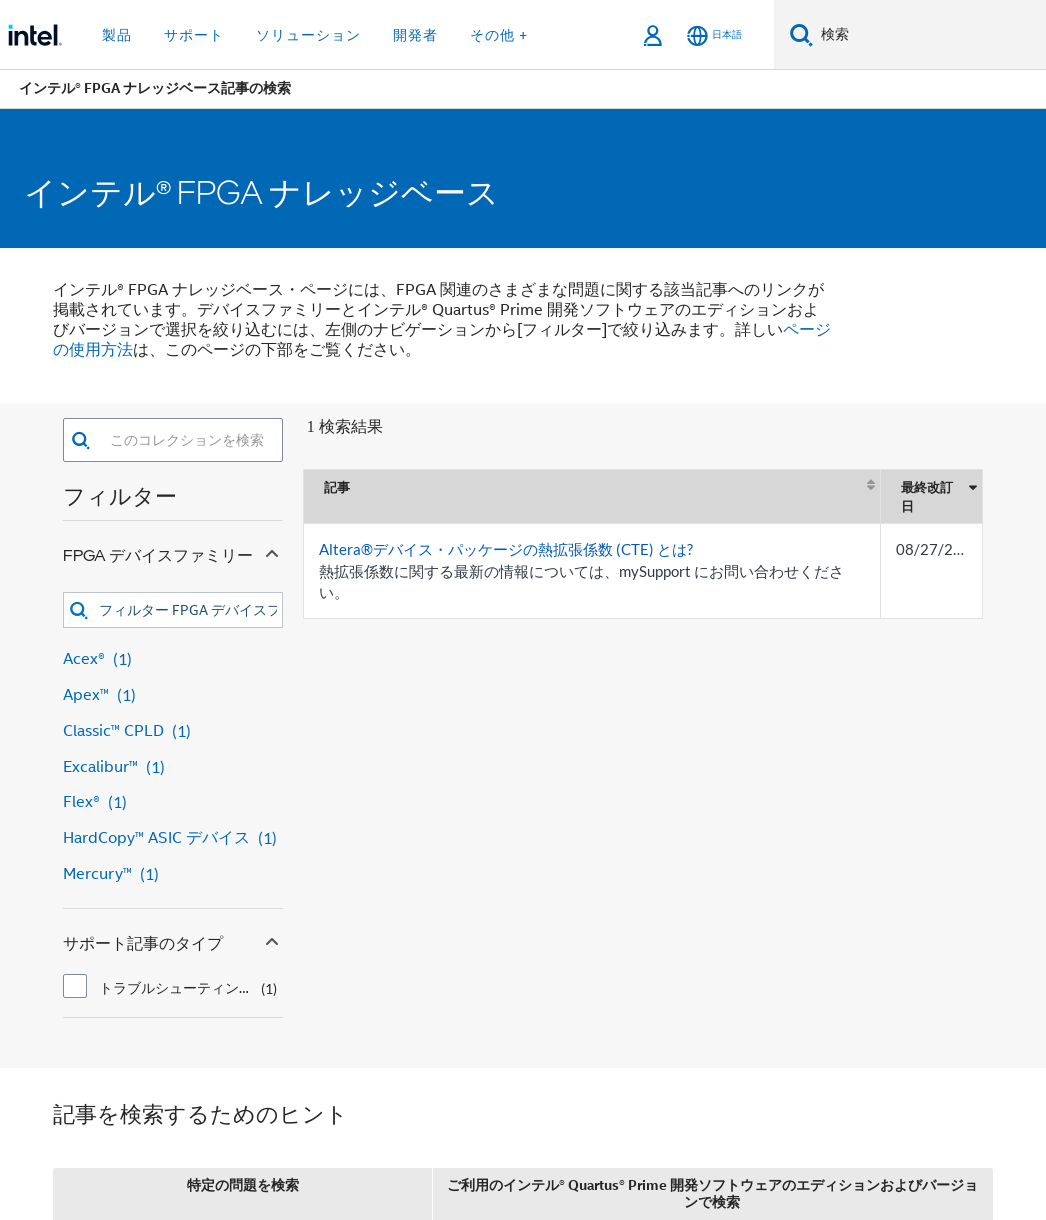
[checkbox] (75, 986)
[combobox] (186, 440)
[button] (80, 440)
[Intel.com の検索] (929, 35)
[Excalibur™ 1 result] (173, 767)
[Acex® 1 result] (173, 659)
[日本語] (714, 35)
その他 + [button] (499, 35)
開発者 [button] (415, 35)
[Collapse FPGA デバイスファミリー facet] (272, 551)
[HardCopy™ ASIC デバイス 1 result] (173, 838)
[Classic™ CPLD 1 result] (173, 731)
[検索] (801, 34)
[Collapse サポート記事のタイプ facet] (272, 939)
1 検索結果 (345, 426)
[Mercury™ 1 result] (173, 874)
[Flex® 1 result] (173, 802)
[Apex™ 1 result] (173, 695)
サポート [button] (194, 35)
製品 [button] (117, 35)
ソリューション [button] (308, 35)
